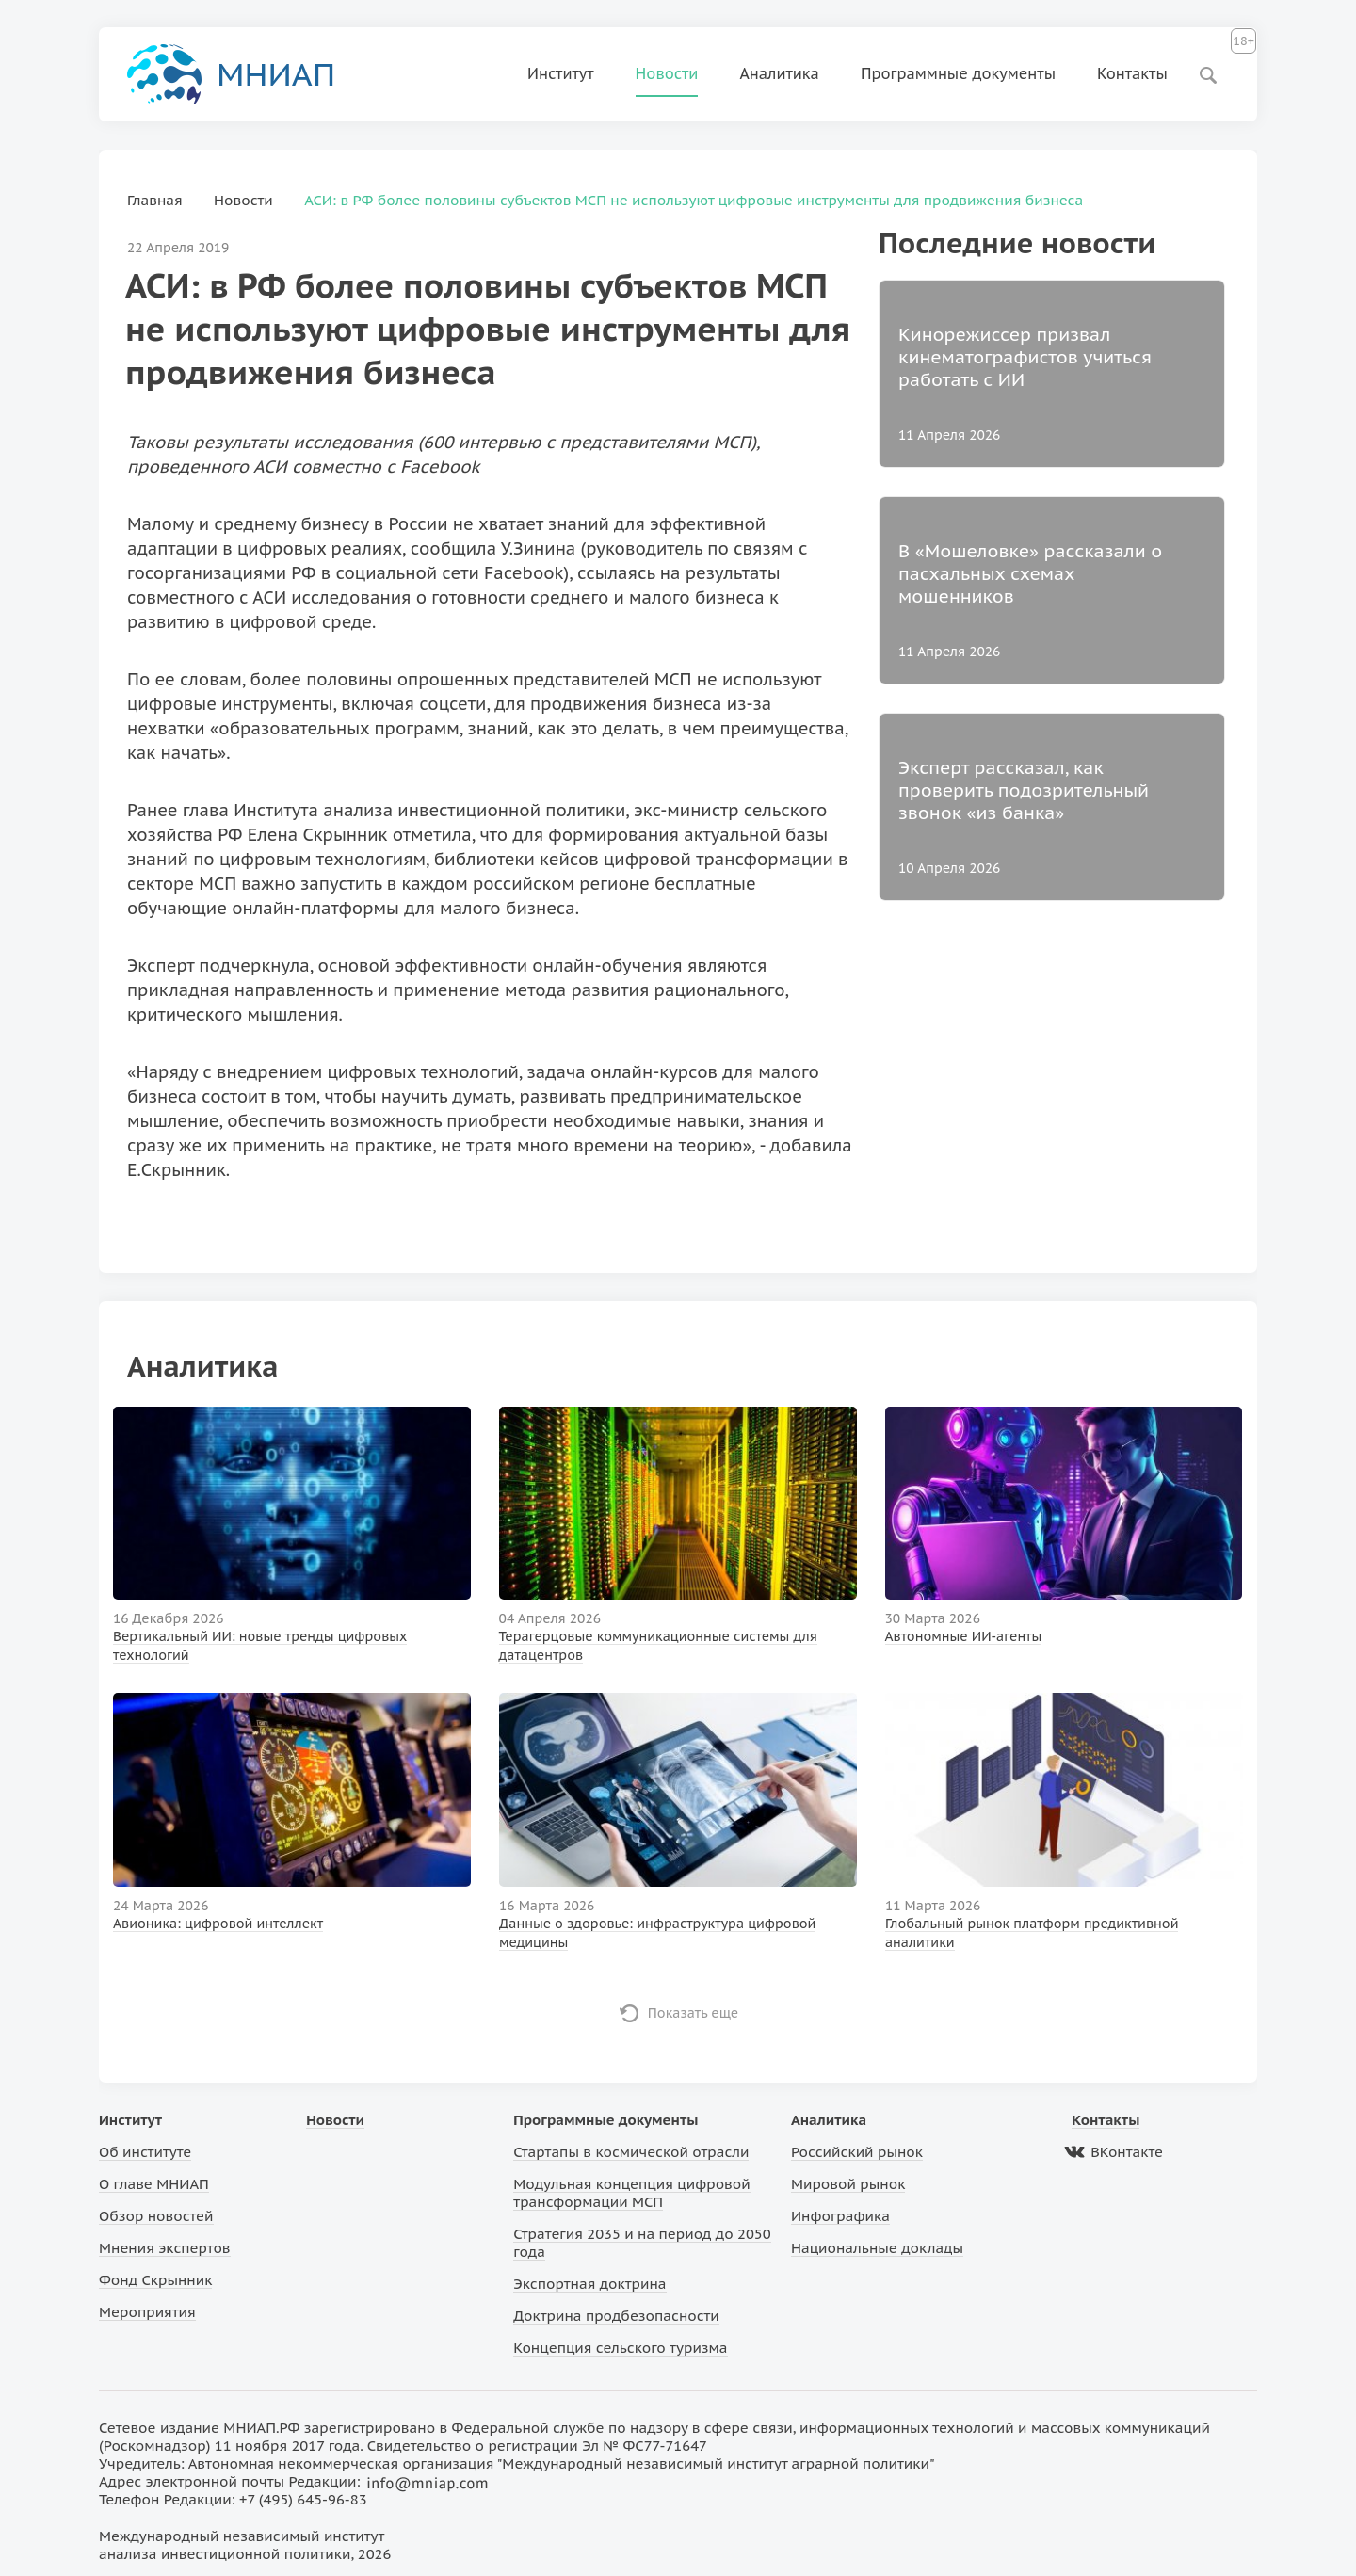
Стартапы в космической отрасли (631, 2152)
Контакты (1132, 73)
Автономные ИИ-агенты (963, 1636)
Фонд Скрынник (155, 2280)
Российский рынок (857, 2152)
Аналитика (779, 73)
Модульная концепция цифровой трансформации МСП (631, 2193)
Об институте (145, 2152)
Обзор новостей (156, 2216)
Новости (667, 73)
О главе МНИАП (154, 2184)
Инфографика (840, 2216)
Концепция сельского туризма (620, 2348)
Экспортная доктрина (589, 2284)
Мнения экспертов (165, 2248)
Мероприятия (147, 2312)
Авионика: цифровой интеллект (218, 1923)
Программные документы (958, 73)
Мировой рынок (848, 2184)
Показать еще (693, 2012)
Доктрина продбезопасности (616, 2316)
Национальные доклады (877, 2248)
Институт (560, 73)
